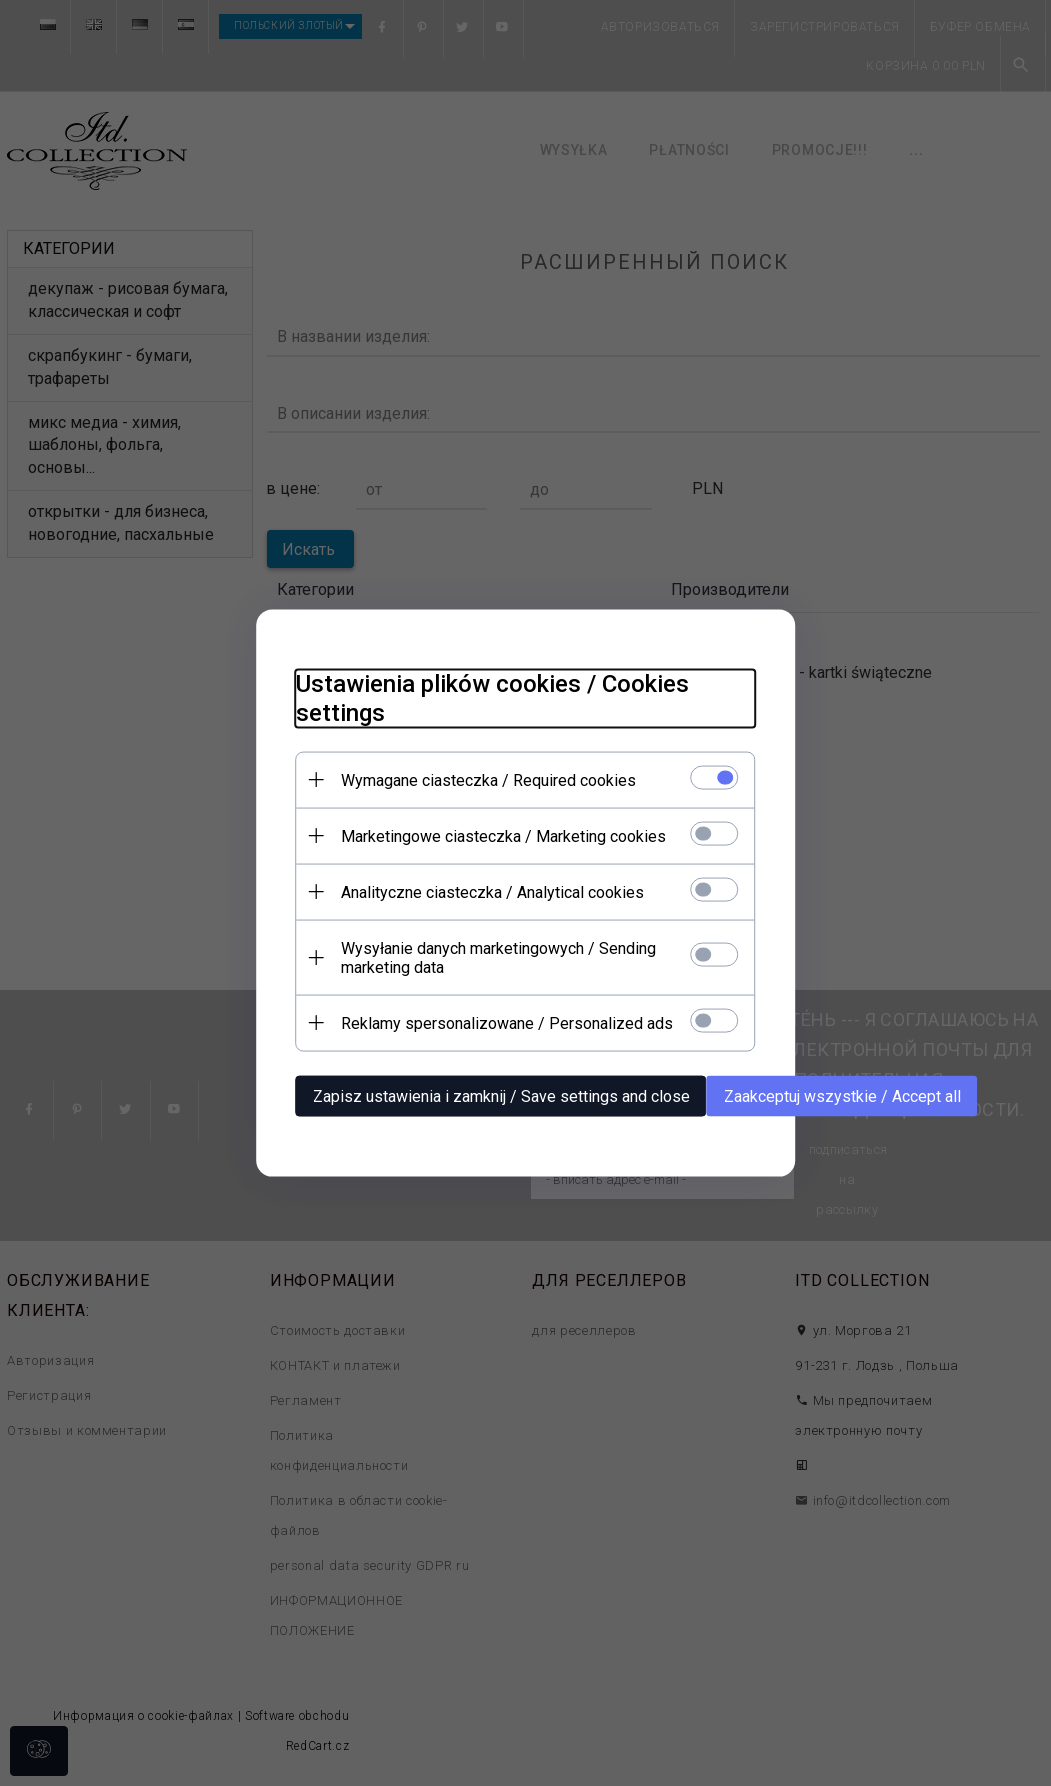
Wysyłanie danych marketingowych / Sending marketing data (498, 958)
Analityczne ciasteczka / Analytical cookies (492, 892)
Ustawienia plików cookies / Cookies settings (492, 698)
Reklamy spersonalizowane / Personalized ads (507, 1023)
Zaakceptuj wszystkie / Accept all (842, 1096)
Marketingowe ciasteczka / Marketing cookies (503, 836)
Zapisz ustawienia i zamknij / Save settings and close (501, 1096)
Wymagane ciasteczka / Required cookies (488, 780)
